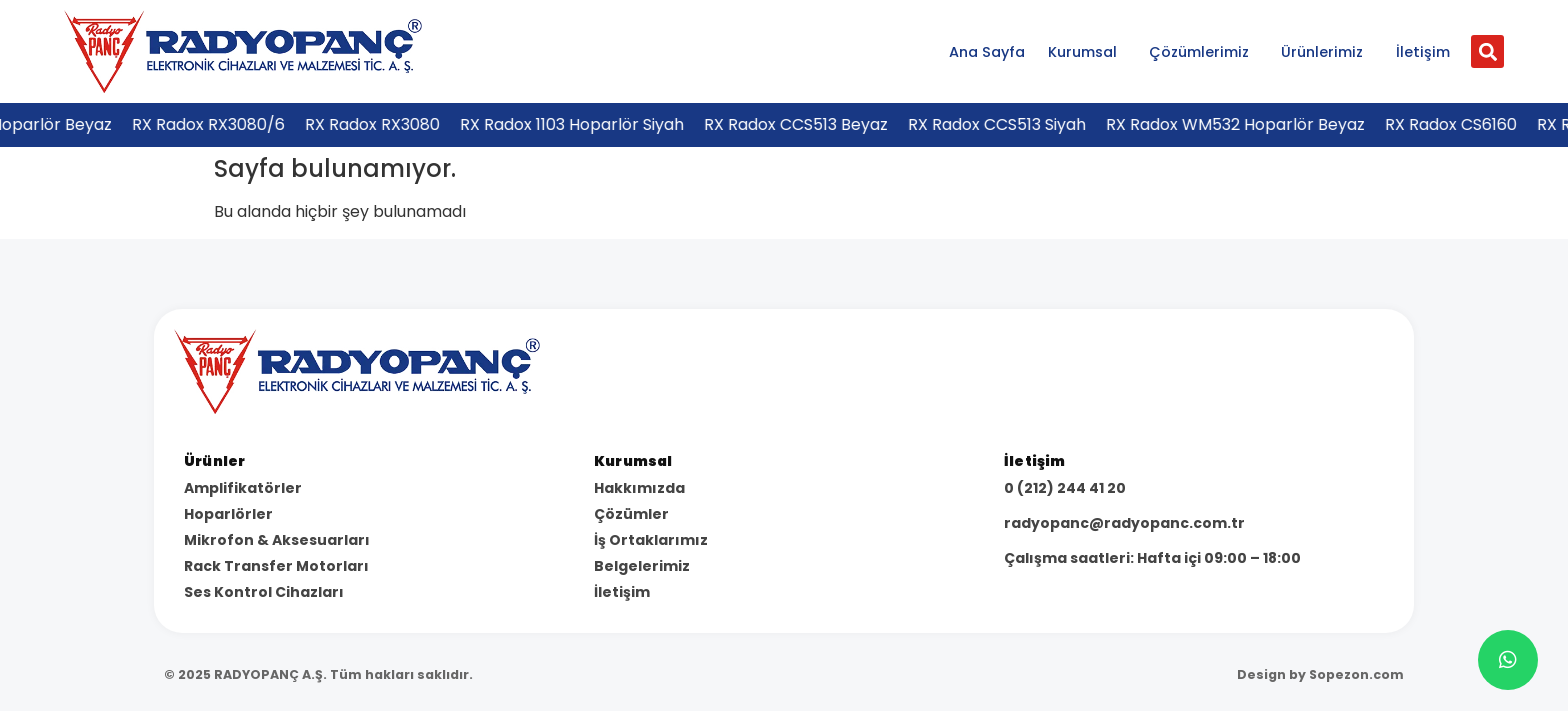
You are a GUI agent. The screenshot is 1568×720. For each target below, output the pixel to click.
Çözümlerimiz (1204, 52)
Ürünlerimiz (1327, 52)
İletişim (1423, 52)
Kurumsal (1087, 52)
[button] (1487, 51)
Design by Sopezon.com (1320, 674)
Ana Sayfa (987, 52)
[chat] (1508, 660)
